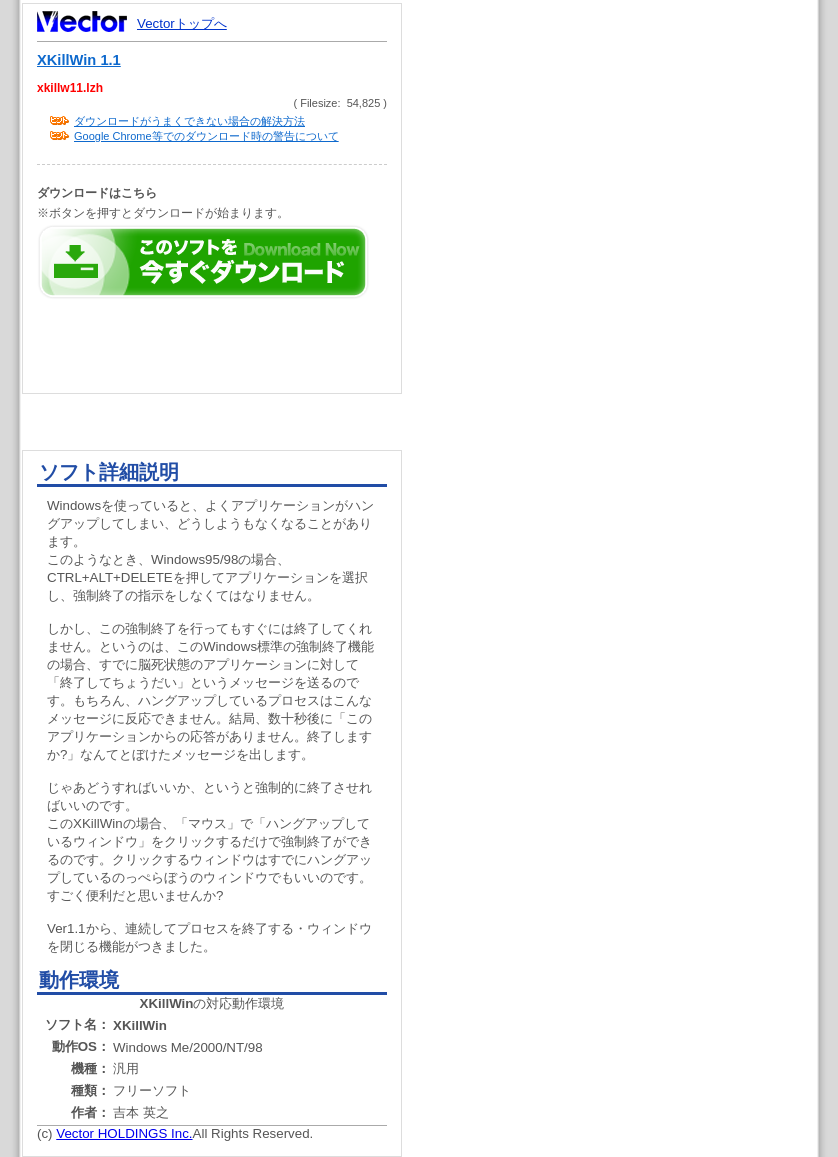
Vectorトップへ (182, 23)
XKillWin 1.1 (79, 60)
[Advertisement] (627, 380)
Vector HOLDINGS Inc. (124, 1133)
